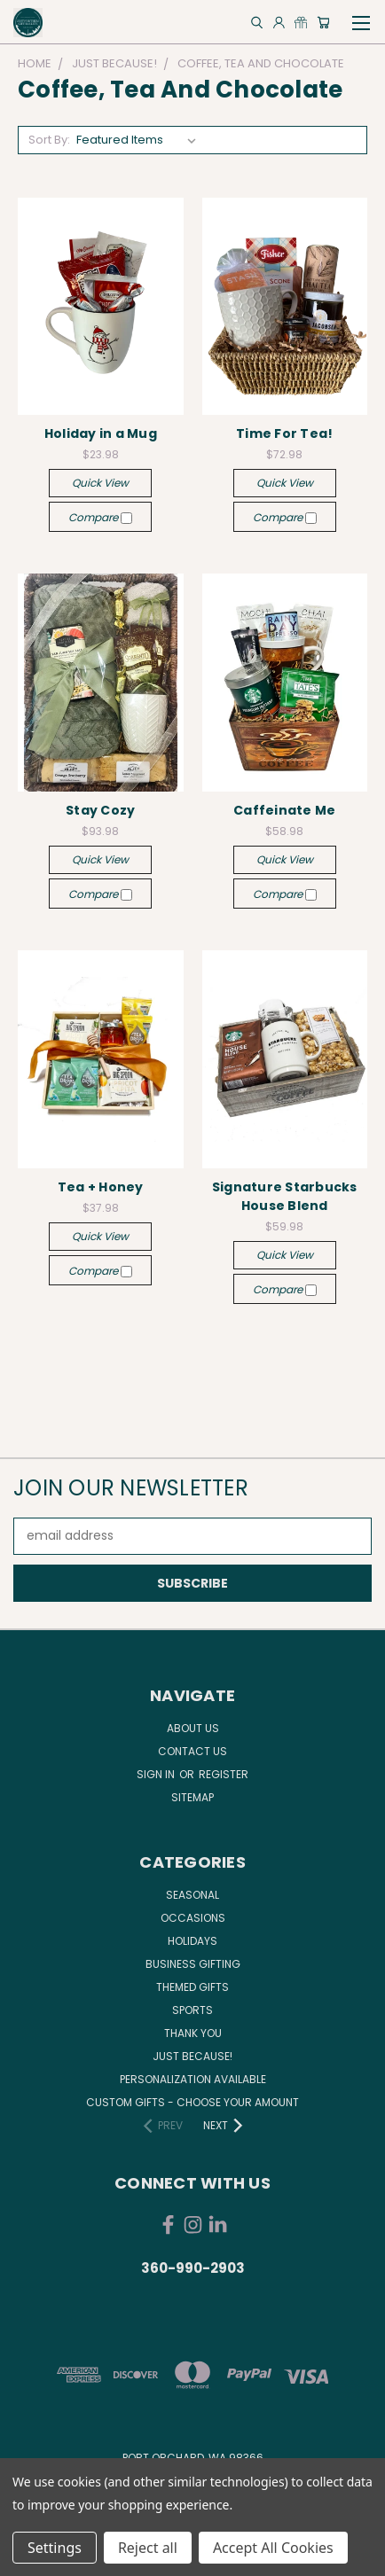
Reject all (147, 2547)
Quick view (100, 482)
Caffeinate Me (284, 810)
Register (223, 1774)
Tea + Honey (101, 1187)
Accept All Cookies (273, 2547)
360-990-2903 (193, 2268)
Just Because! (192, 2056)
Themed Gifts (192, 1986)
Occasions (193, 1917)
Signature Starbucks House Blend (285, 1196)
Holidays (192, 1940)
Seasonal (192, 1894)
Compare (100, 517)
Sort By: (49, 139)
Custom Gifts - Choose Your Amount (192, 2102)
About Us (193, 1728)
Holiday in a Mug (100, 433)
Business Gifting (192, 1963)
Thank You (193, 2033)
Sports (192, 2010)
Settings (55, 2547)
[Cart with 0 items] (323, 22)
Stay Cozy (100, 810)
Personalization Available (193, 2079)
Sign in (157, 1774)
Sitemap (192, 1797)
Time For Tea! (284, 433)
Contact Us (192, 1751)
